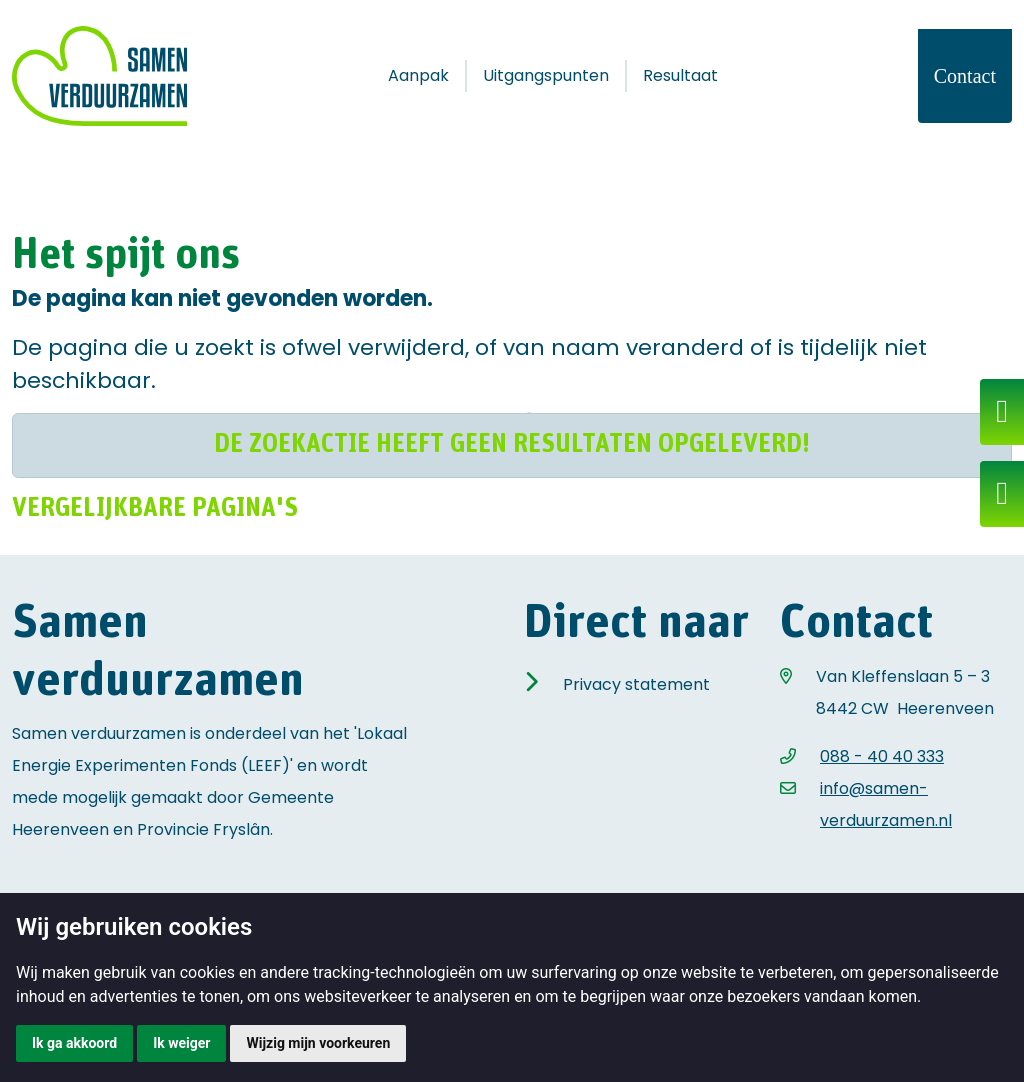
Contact (965, 76)
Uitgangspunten (546, 75)
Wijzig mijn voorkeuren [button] (318, 1043)
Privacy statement (636, 684)
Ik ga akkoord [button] (74, 1043)
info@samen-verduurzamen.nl (886, 804)
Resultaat (680, 75)
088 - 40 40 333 (882, 756)
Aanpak (418, 75)
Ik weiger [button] (181, 1043)
